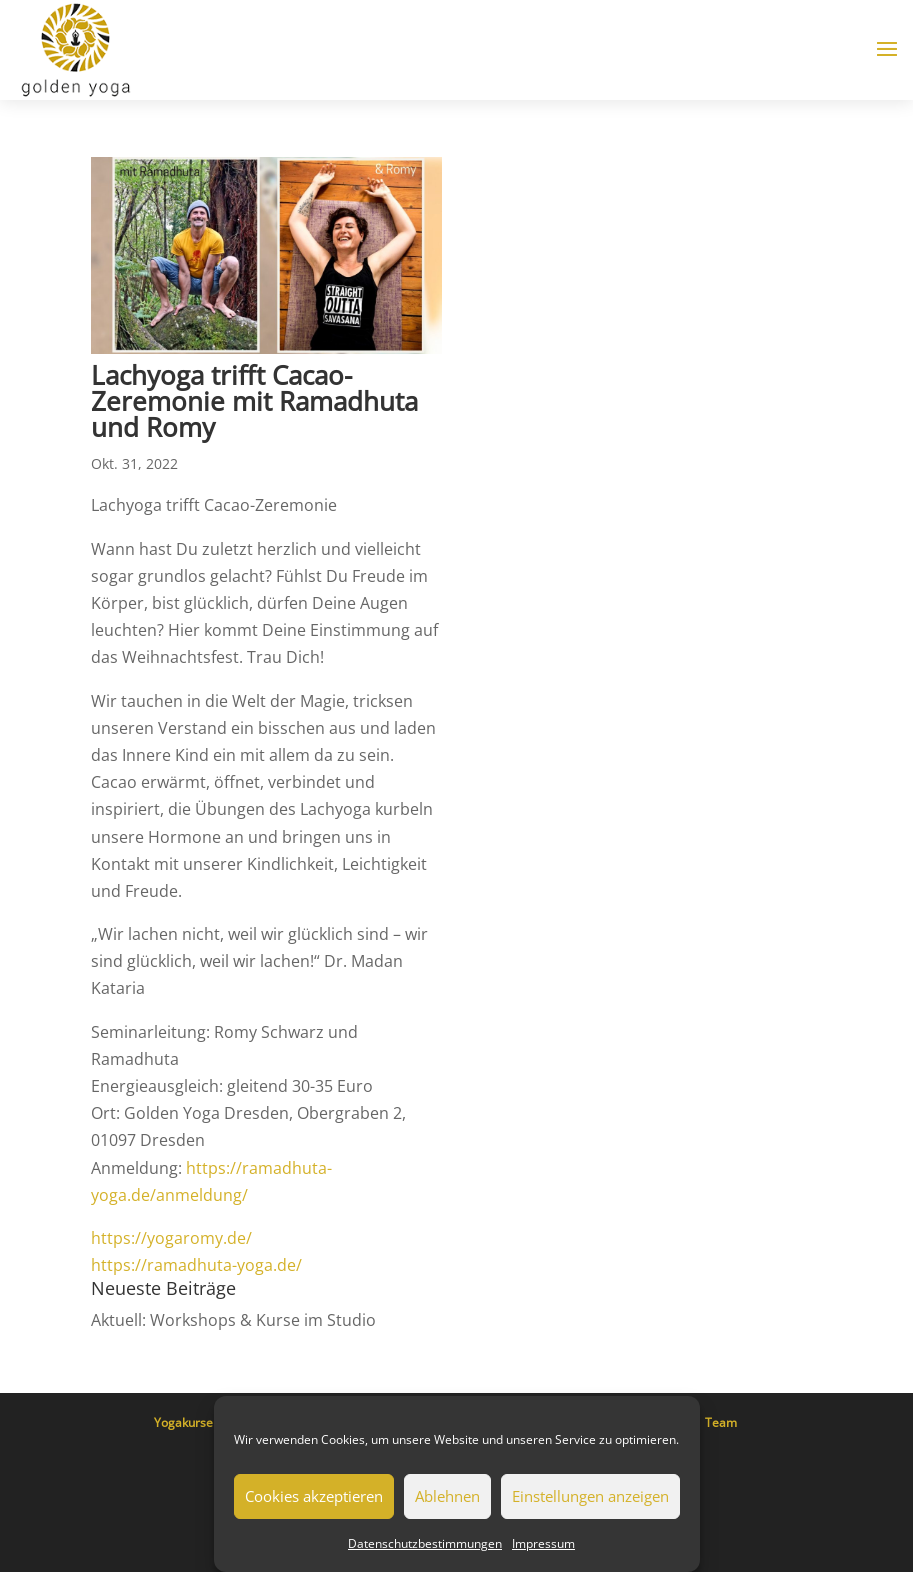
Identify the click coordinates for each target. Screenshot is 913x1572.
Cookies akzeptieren (314, 1496)
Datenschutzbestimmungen (425, 1543)
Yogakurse (183, 1422)
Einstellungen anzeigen (590, 1496)
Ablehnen (447, 1496)
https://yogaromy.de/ (171, 1238)
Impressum (543, 1543)
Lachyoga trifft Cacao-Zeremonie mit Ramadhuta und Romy (254, 401)
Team (721, 1422)
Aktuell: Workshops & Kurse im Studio (233, 1320)
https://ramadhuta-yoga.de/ (196, 1265)
